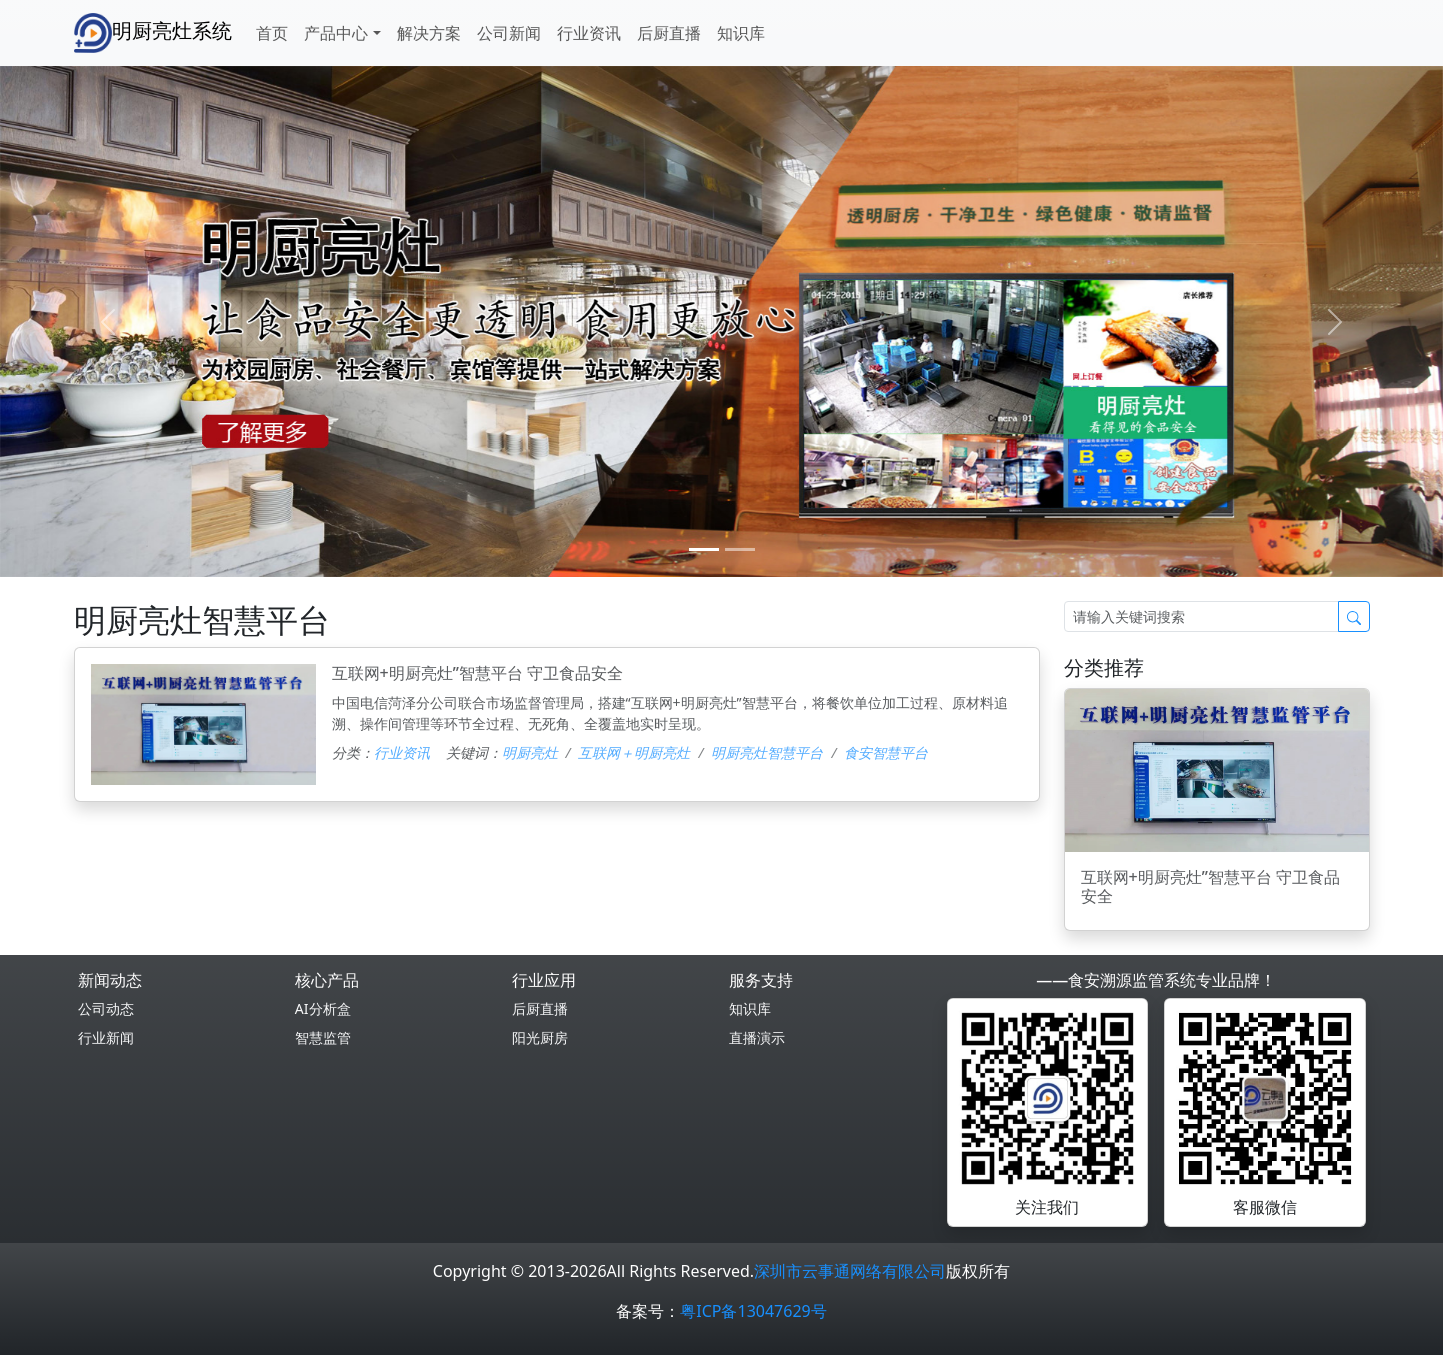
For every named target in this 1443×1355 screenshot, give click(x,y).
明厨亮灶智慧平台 (767, 752)
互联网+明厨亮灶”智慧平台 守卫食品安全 (477, 673)
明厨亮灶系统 (153, 33)
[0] (704, 549)
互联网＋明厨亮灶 (634, 752)
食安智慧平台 (886, 752)
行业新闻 (106, 1037)
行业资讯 (589, 33)
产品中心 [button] (336, 33)
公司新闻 (509, 33)
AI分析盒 (323, 1008)
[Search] (1201, 616)
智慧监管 (323, 1037)
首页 (272, 33)
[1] (740, 549)
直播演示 (757, 1037)
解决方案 (429, 33)
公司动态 (106, 1008)
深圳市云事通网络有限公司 (850, 1271)
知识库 (741, 33)
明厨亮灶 (530, 752)
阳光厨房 (540, 1037)
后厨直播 (669, 33)
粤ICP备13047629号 (753, 1311)
